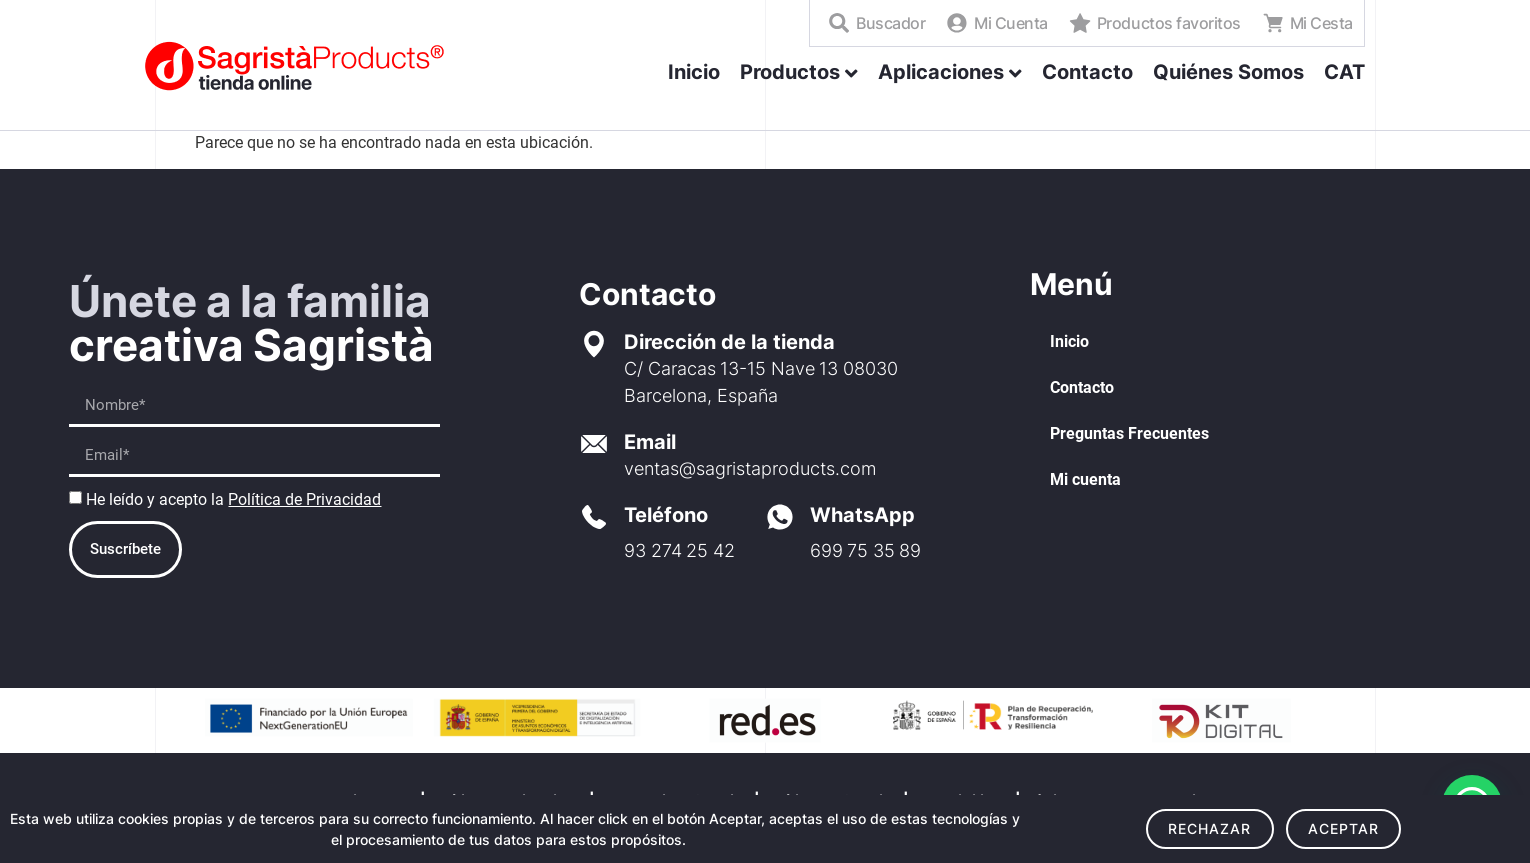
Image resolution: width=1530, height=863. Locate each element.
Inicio (1069, 341)
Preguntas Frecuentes (1129, 433)
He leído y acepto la (233, 499)
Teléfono (666, 515)
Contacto (1082, 387)
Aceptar (1344, 828)
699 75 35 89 (865, 550)
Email (650, 442)
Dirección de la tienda (729, 342)
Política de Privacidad (304, 499)
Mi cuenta (1085, 479)
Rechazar (1210, 828)
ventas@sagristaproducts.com (750, 468)
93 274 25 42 (679, 550)
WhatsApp (862, 515)
